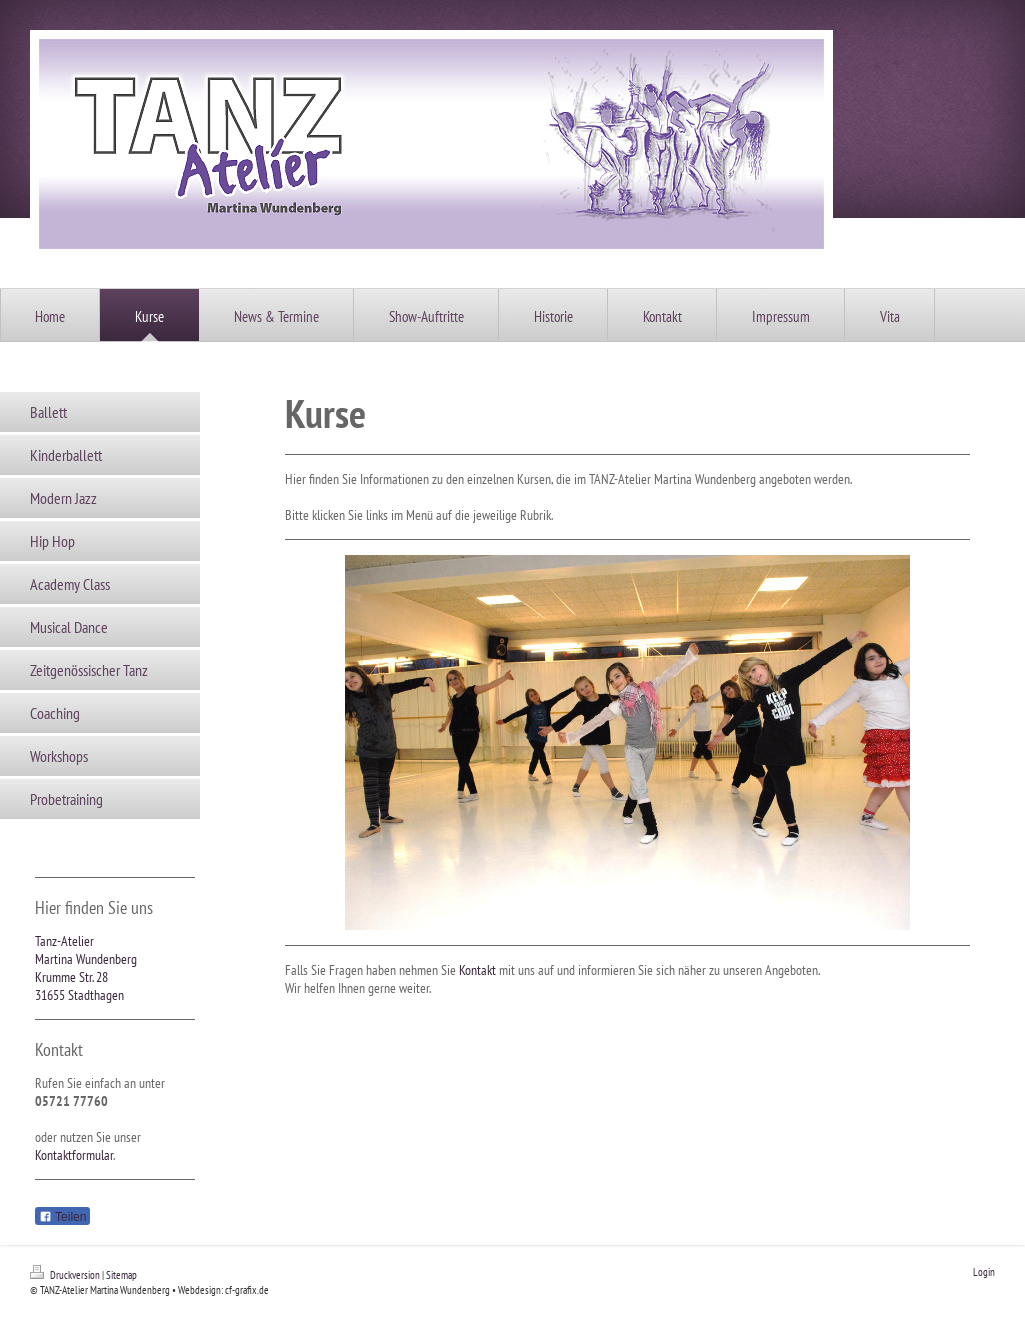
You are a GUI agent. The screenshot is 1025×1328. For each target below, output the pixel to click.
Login (984, 1272)
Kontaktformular (74, 1155)
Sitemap (121, 1275)
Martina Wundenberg (86, 959)
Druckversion (66, 1275)
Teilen (62, 1217)
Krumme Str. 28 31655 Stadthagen (79, 986)
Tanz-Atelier (64, 941)
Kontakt (477, 970)
